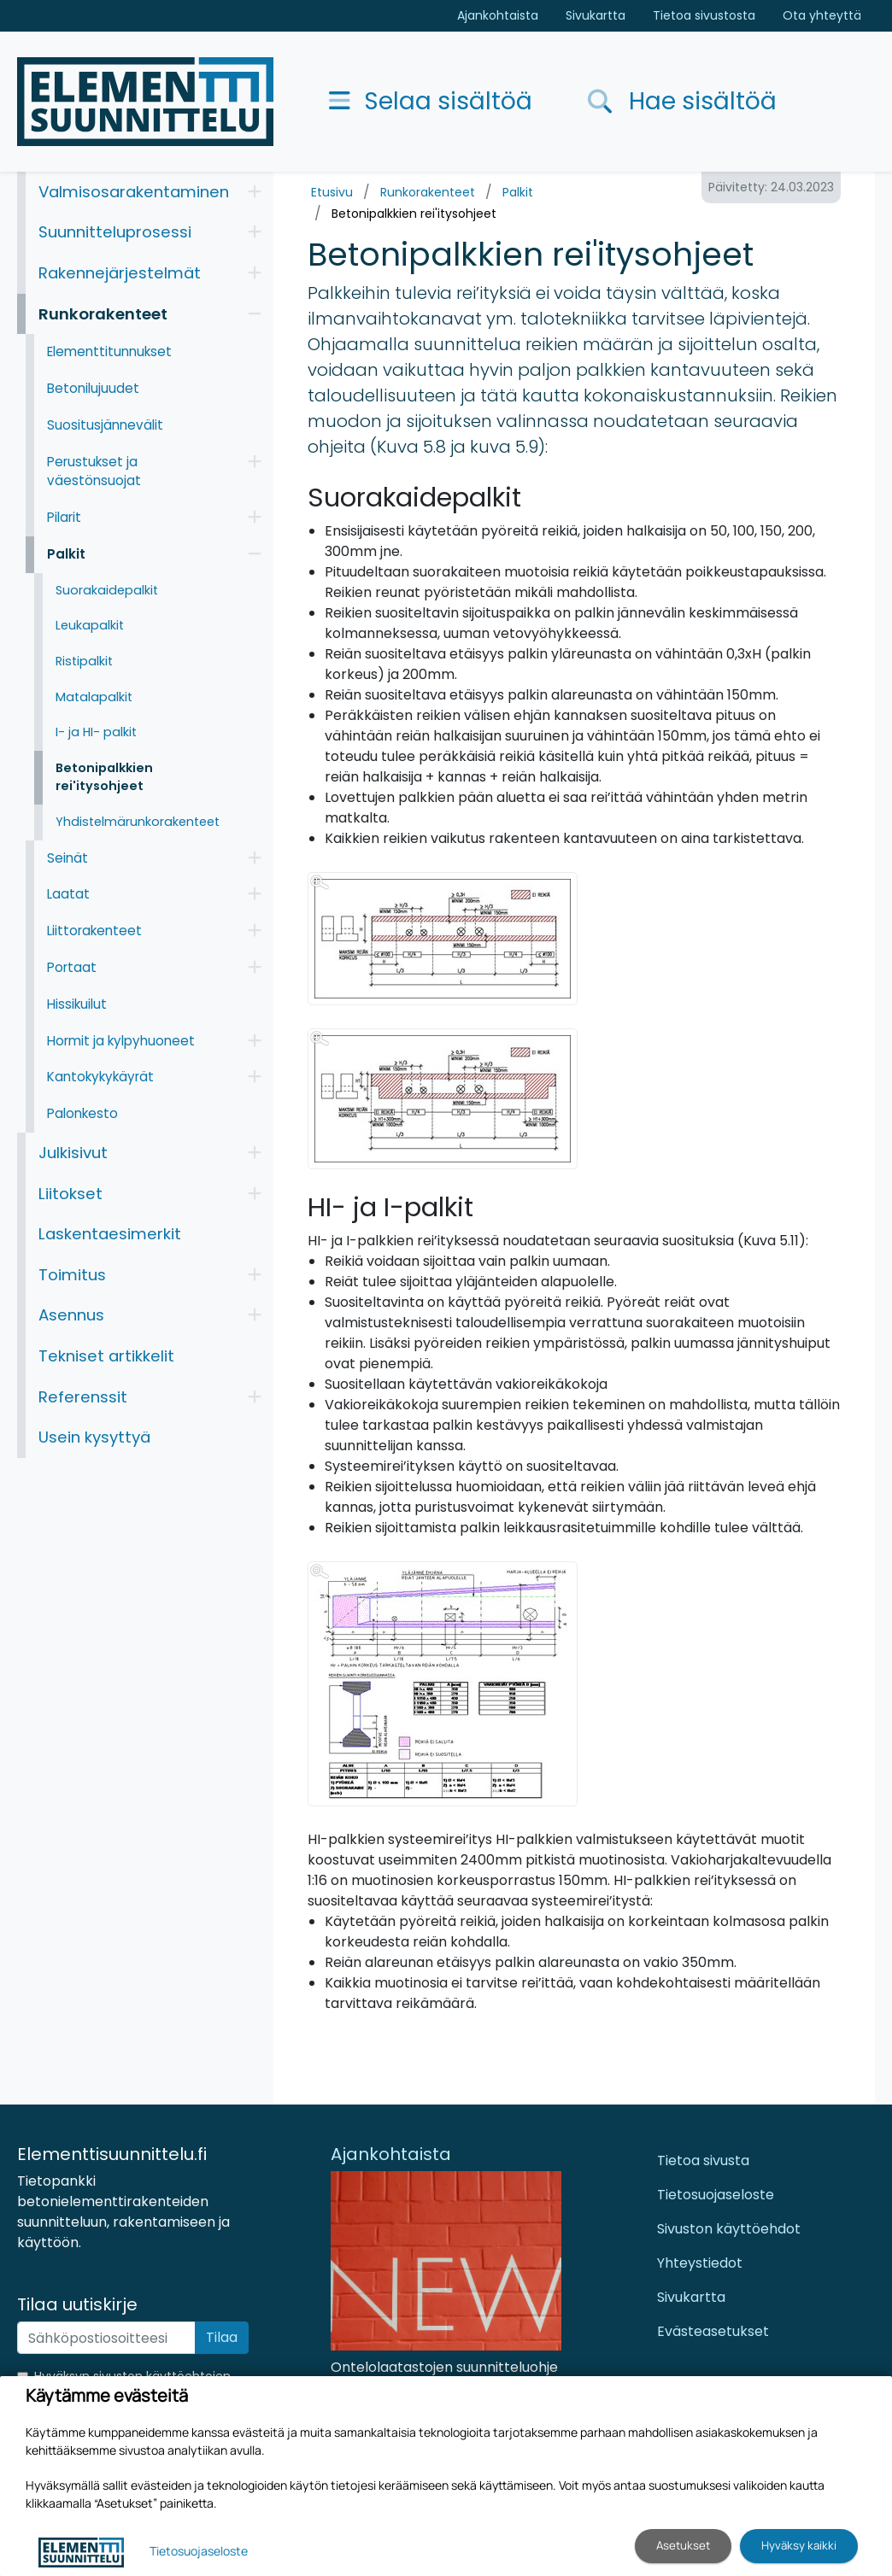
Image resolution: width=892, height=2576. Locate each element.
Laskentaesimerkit (109, 1233)
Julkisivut (73, 1152)
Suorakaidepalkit (107, 590)
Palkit (517, 192)
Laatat (68, 894)
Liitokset (70, 1193)
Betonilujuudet (93, 388)
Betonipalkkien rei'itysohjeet (414, 213)
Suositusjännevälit (105, 425)
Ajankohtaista (497, 15)
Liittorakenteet (94, 931)
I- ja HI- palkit (96, 732)
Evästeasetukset (713, 2331)
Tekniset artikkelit (106, 1356)
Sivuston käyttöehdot (729, 2229)
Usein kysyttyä (94, 1437)
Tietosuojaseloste (715, 2194)
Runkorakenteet (427, 192)
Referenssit (82, 1397)
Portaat (72, 967)
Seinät (67, 858)
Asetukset (683, 2545)
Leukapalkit (90, 625)
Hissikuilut (77, 1004)
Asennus (71, 1315)
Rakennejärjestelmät (119, 273)
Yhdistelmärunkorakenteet (138, 821)
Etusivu (332, 192)
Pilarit (64, 517)
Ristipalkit (84, 661)
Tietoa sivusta (703, 2160)
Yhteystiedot (699, 2263)
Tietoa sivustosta (704, 15)
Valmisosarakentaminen (133, 191)
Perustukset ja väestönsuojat (94, 471)
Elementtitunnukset (109, 351)
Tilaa (222, 2337)
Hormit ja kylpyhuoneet (121, 1041)
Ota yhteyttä (822, 15)
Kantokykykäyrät (100, 1077)
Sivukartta (595, 15)
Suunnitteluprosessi (114, 232)
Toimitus (72, 1274)
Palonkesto (82, 1113)
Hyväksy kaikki (798, 2545)
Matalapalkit (94, 696)
